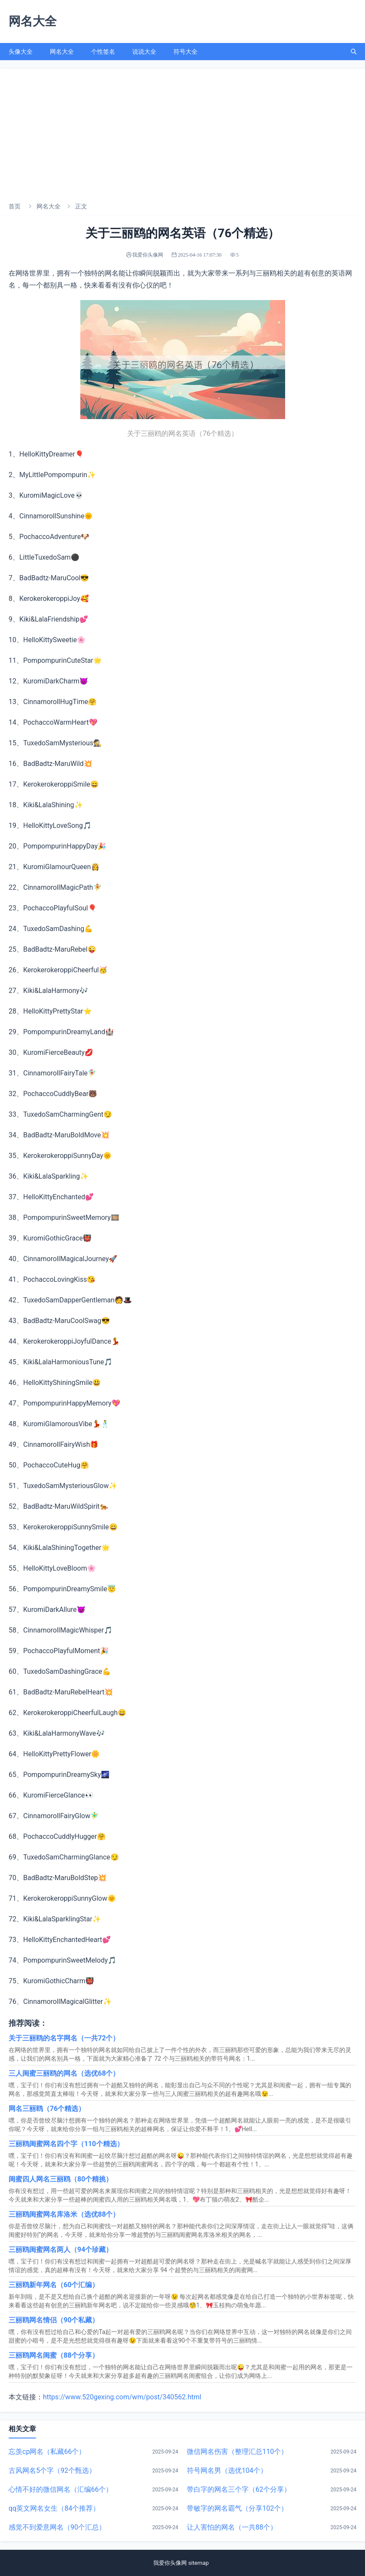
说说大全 (144, 51)
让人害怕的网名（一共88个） (232, 2527)
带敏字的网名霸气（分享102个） (237, 2508)
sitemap (199, 2562)
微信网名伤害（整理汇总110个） (237, 2451)
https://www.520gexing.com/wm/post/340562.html (122, 2397)
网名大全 (62, 51)
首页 (15, 206)
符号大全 (185, 51)
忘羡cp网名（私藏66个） (47, 2451)
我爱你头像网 (170, 2562)
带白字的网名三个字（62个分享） (239, 2489)
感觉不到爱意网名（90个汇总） (57, 2527)
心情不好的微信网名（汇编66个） (61, 2489)
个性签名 (103, 51)
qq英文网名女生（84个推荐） (54, 2508)
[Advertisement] (182, 133)
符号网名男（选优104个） (227, 2470)
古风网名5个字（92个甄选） (52, 2470)
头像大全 (21, 51)
